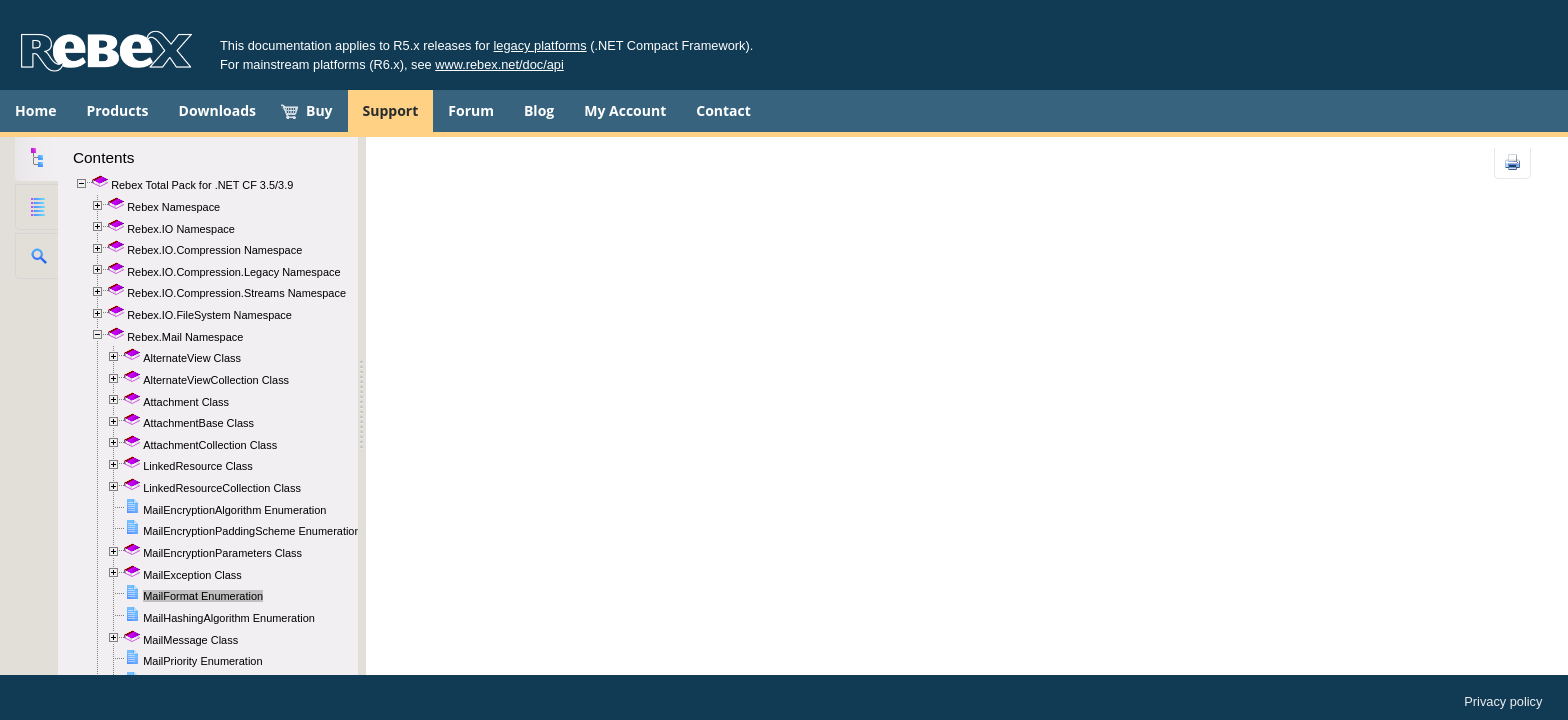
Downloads (217, 110)
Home (35, 110)
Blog (539, 110)
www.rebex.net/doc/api (499, 64)
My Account (625, 110)
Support (391, 110)
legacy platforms (540, 45)
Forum (471, 110)
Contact (723, 110)
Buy (319, 110)
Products (117, 110)
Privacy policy (1503, 701)
